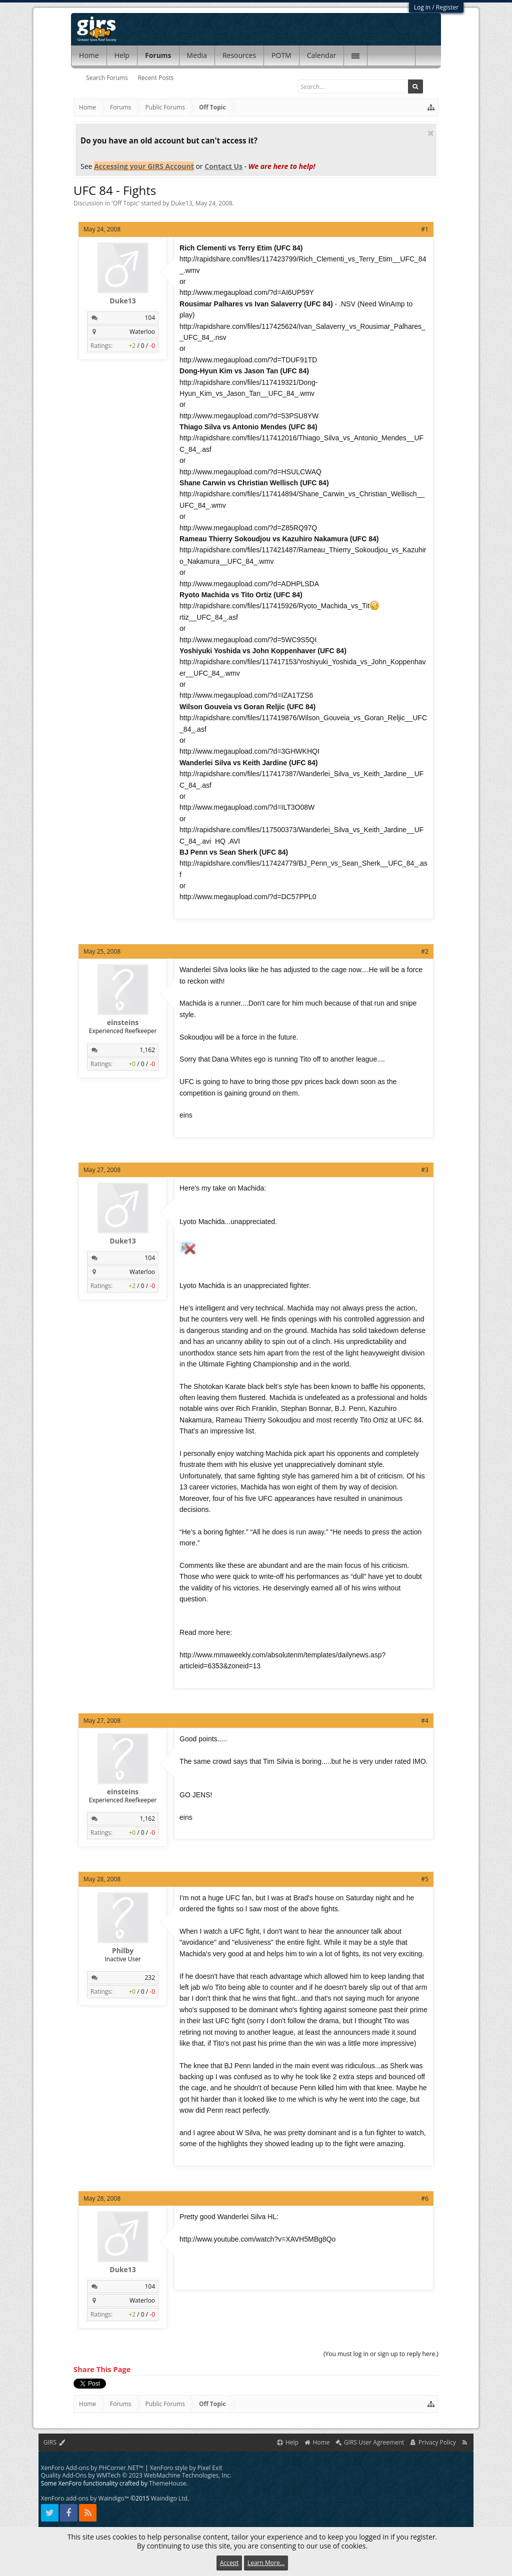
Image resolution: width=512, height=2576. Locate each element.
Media (197, 55)
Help (122, 55)
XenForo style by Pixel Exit (186, 2468)
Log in (422, 7)
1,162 (148, 1050)
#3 (424, 1170)
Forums (158, 55)
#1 (424, 229)
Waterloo (142, 331)
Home (89, 55)
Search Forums (107, 77)
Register (447, 7)
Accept (229, 2563)
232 (149, 1977)
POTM (282, 55)
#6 (424, 2198)
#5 (424, 1879)
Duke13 (181, 203)
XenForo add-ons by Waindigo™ (85, 2498)
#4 (424, 1720)
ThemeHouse (167, 2483)
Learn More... (266, 2563)
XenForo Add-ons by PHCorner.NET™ (92, 2468)
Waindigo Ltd (169, 2498)
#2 (424, 951)
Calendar (321, 55)
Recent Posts (156, 77)
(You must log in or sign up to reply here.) (381, 2354)
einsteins (123, 1022)
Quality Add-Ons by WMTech (136, 2475)
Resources (239, 55)
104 (149, 317)
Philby (123, 1950)
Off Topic (125, 203)
